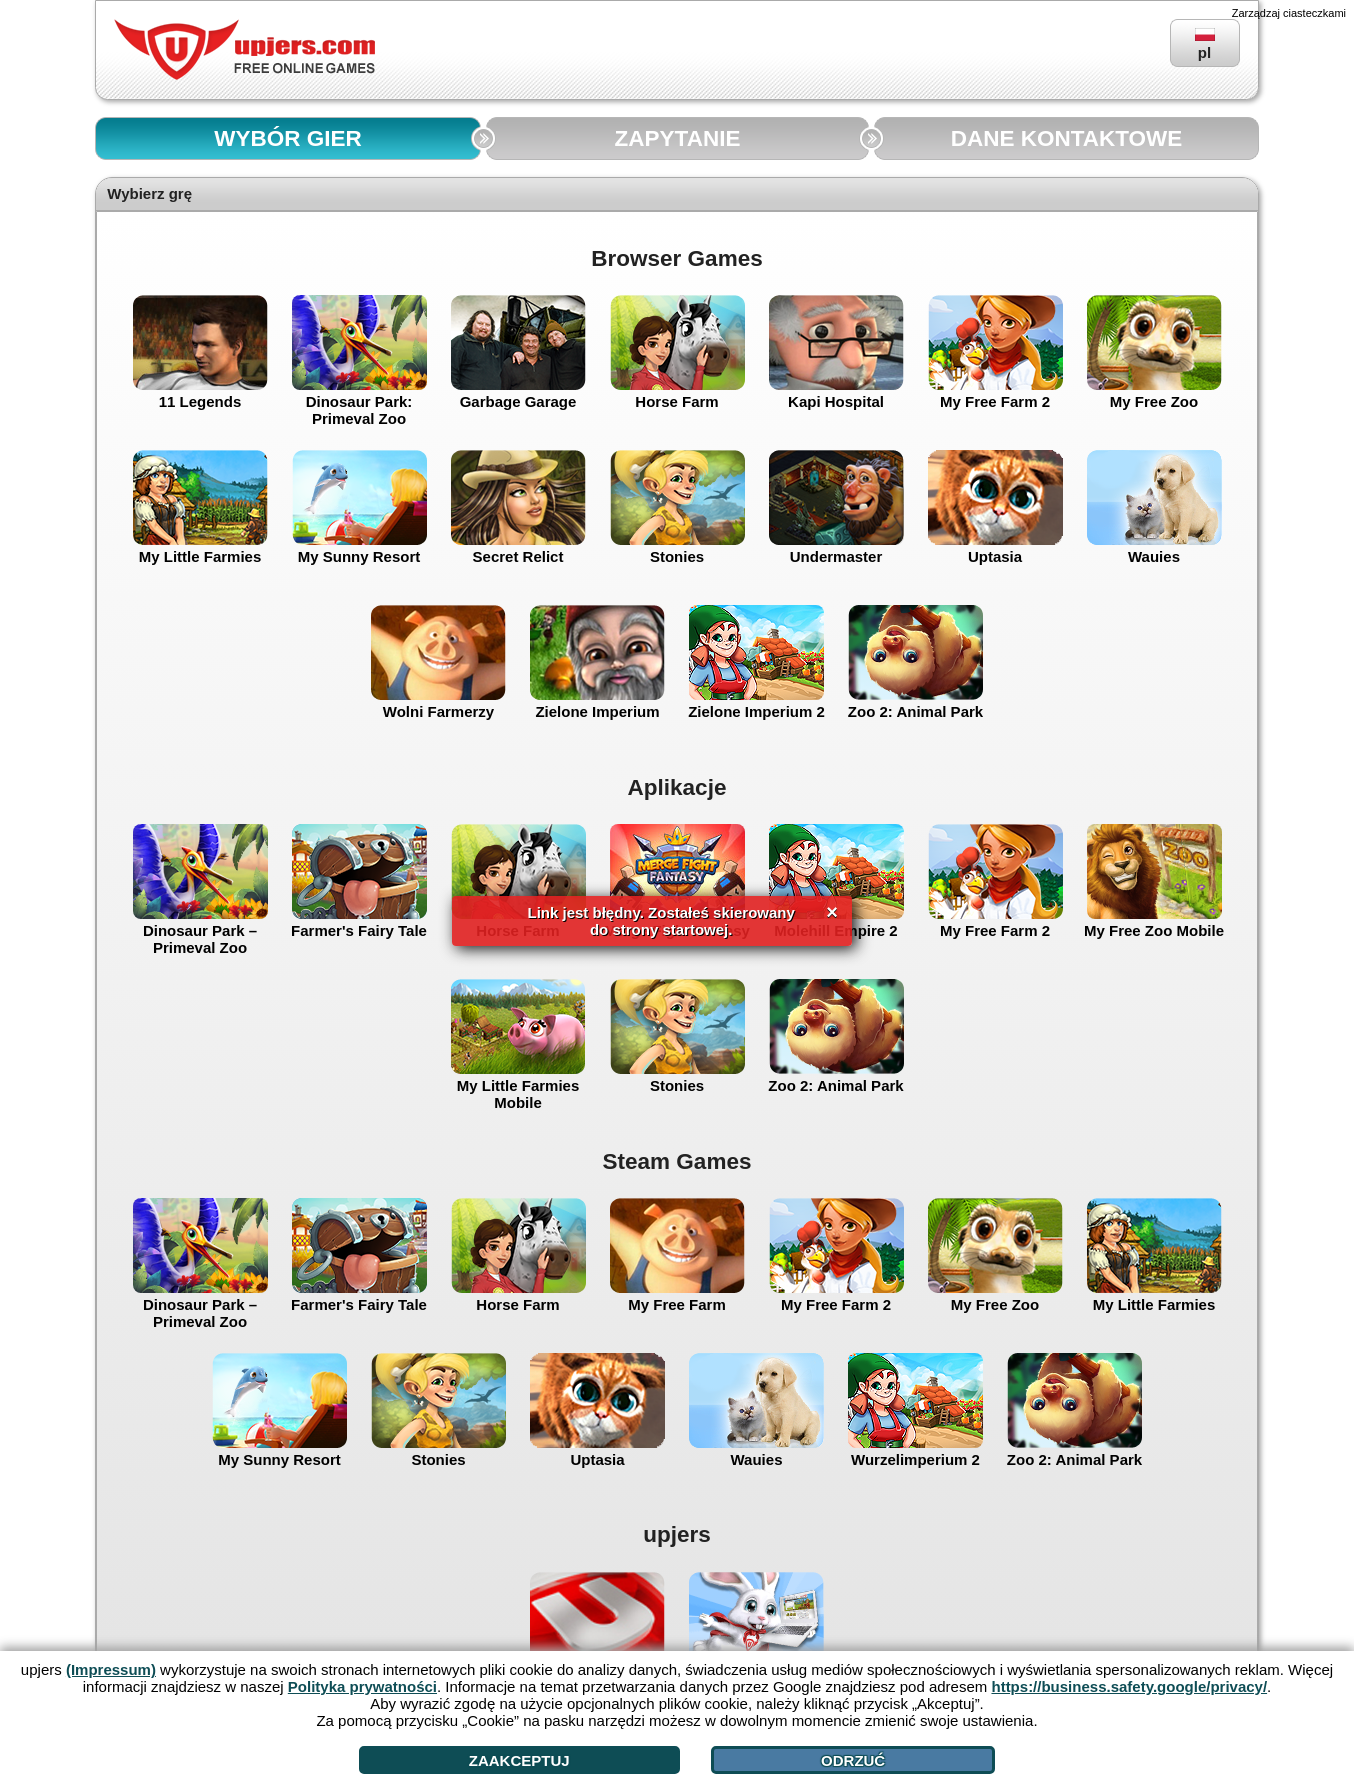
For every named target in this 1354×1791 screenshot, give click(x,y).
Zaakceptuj (519, 1760)
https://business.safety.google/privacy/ (1129, 1686)
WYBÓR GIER (288, 138)
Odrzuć (853, 1760)
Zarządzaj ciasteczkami (1289, 13)
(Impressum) (111, 1669)
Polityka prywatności (362, 1686)
